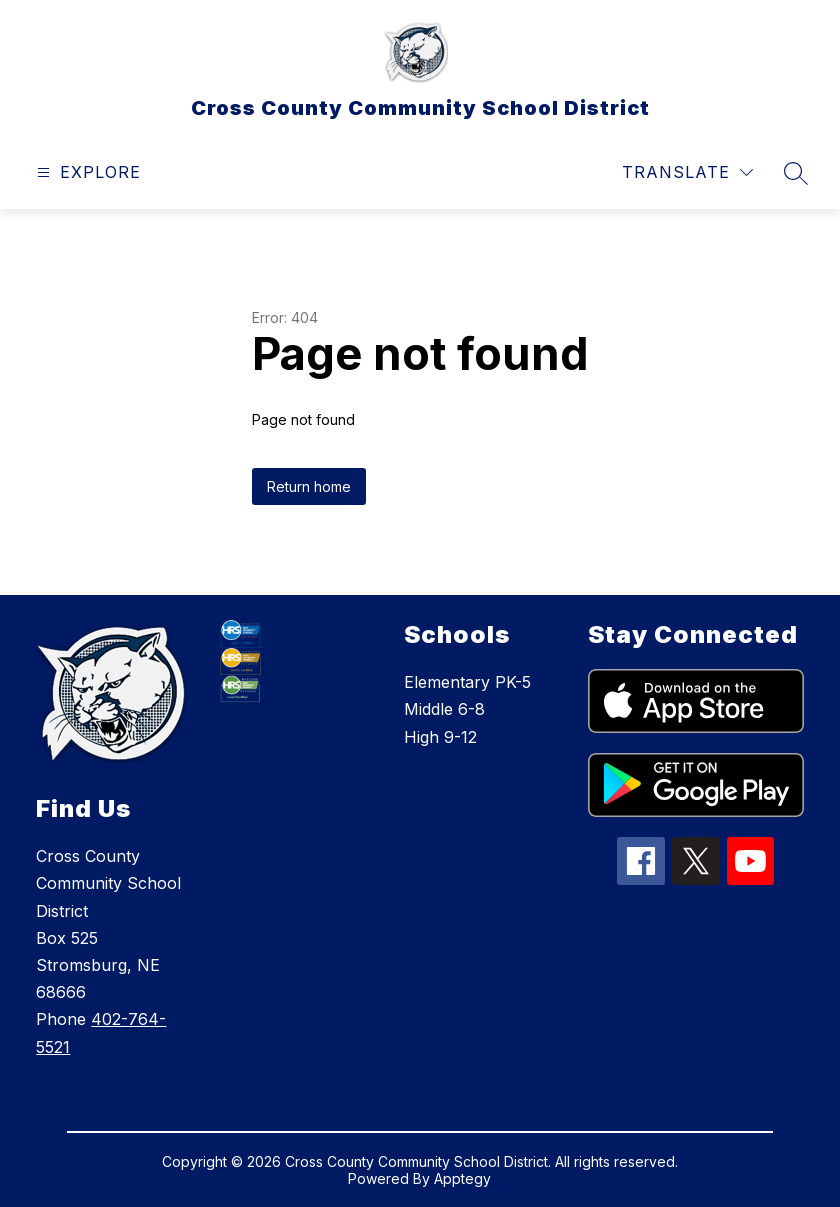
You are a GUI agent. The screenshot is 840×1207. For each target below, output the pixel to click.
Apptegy (462, 1178)
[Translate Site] (687, 172)
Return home (309, 486)
